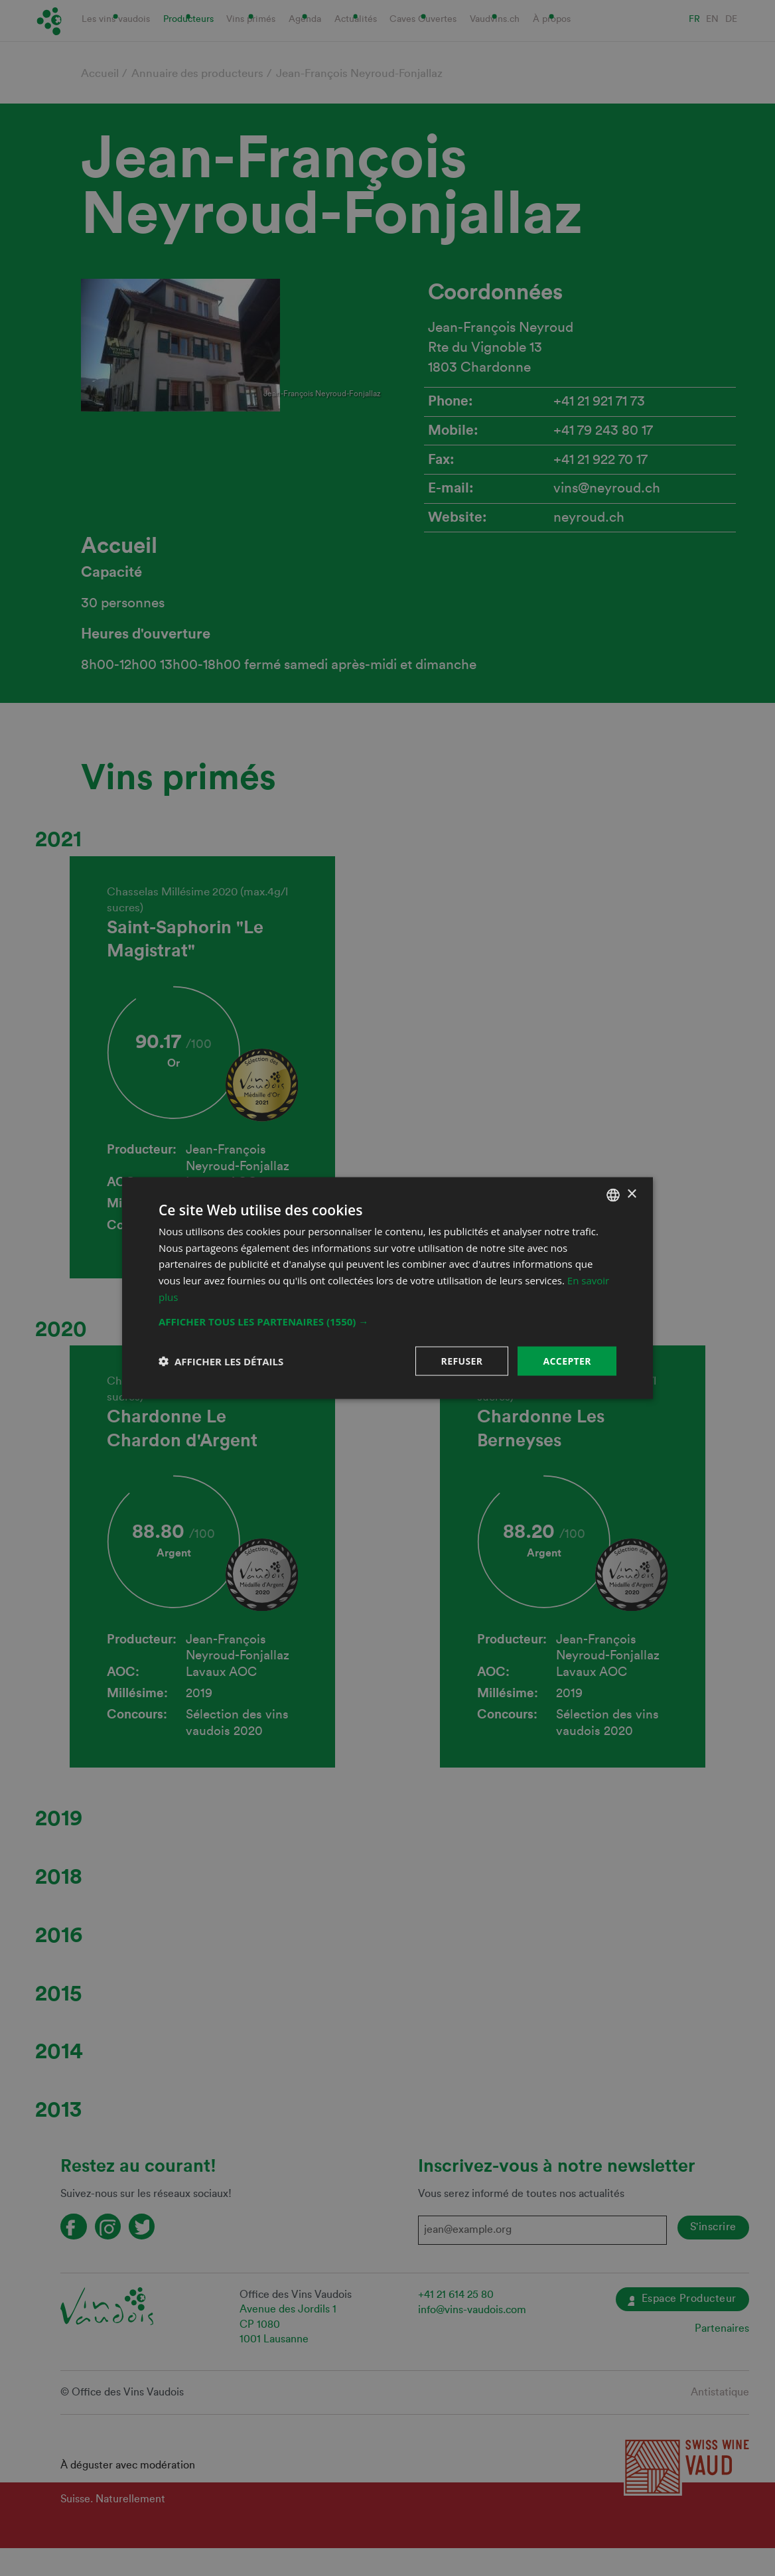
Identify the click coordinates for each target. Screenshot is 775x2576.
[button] (387, 1321)
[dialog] (387, 1288)
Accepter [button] (567, 1360)
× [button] (631, 1194)
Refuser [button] (462, 1360)
